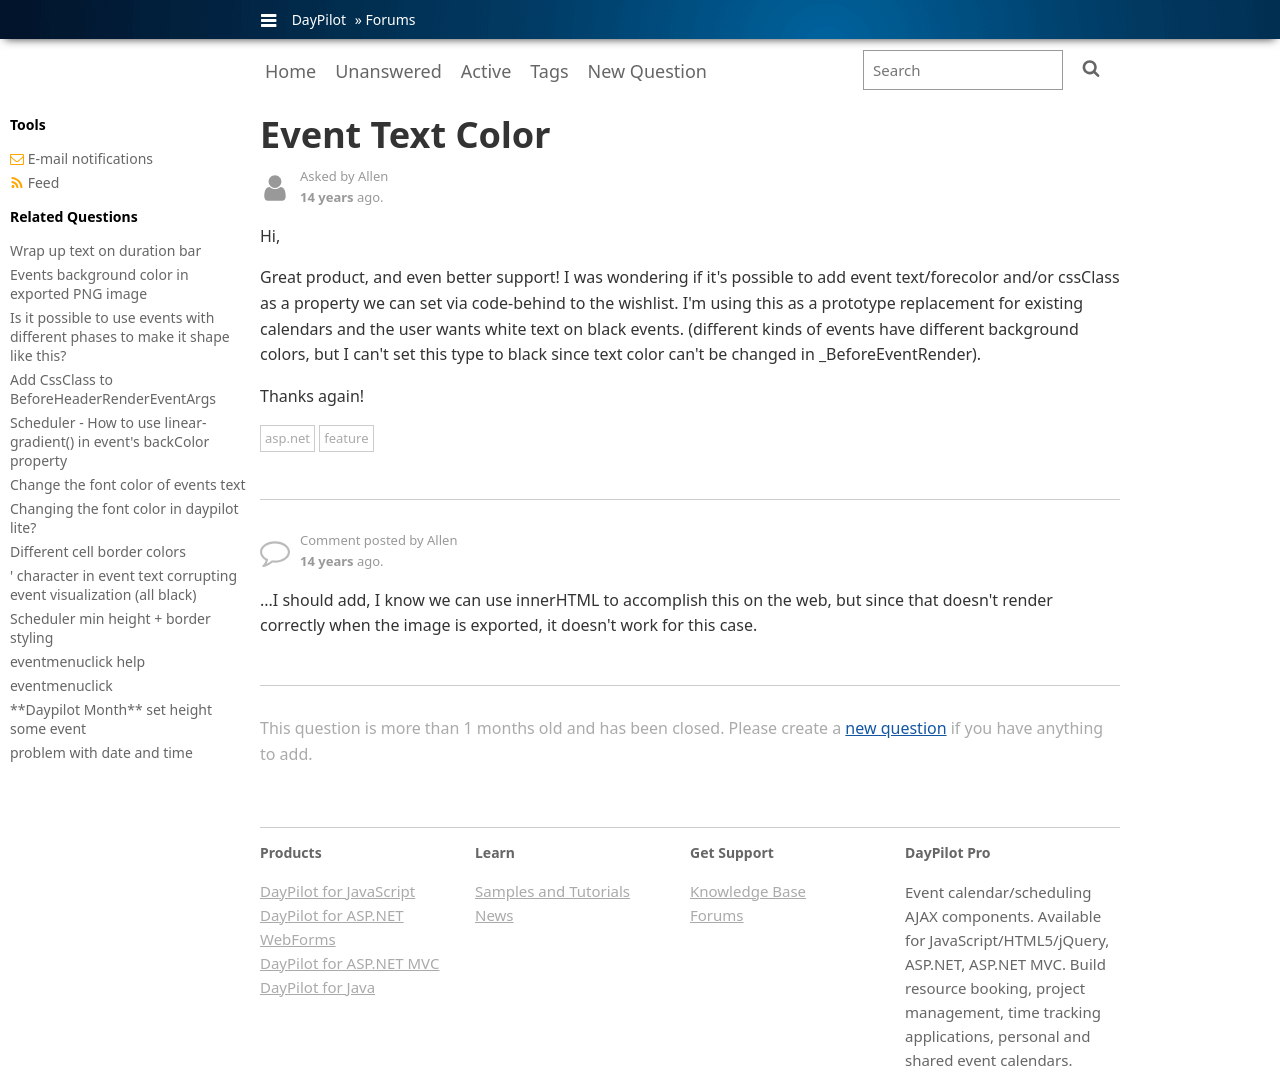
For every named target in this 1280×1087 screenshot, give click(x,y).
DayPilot (319, 19)
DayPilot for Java (317, 987)
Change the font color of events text (127, 484)
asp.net (287, 438)
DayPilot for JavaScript (337, 891)
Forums (390, 19)
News (494, 915)
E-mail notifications (90, 158)
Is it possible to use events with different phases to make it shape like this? (120, 336)
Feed (44, 182)
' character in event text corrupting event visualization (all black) (123, 585)
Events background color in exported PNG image (99, 284)
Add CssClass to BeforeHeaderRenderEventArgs (113, 389)
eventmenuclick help (77, 661)
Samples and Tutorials (552, 891)
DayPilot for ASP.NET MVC (349, 963)
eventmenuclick (61, 685)
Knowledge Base (748, 891)
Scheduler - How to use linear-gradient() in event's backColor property (109, 441)
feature (346, 438)
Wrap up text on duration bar (105, 250)
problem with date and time (101, 752)
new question (895, 728)
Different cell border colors (98, 551)
